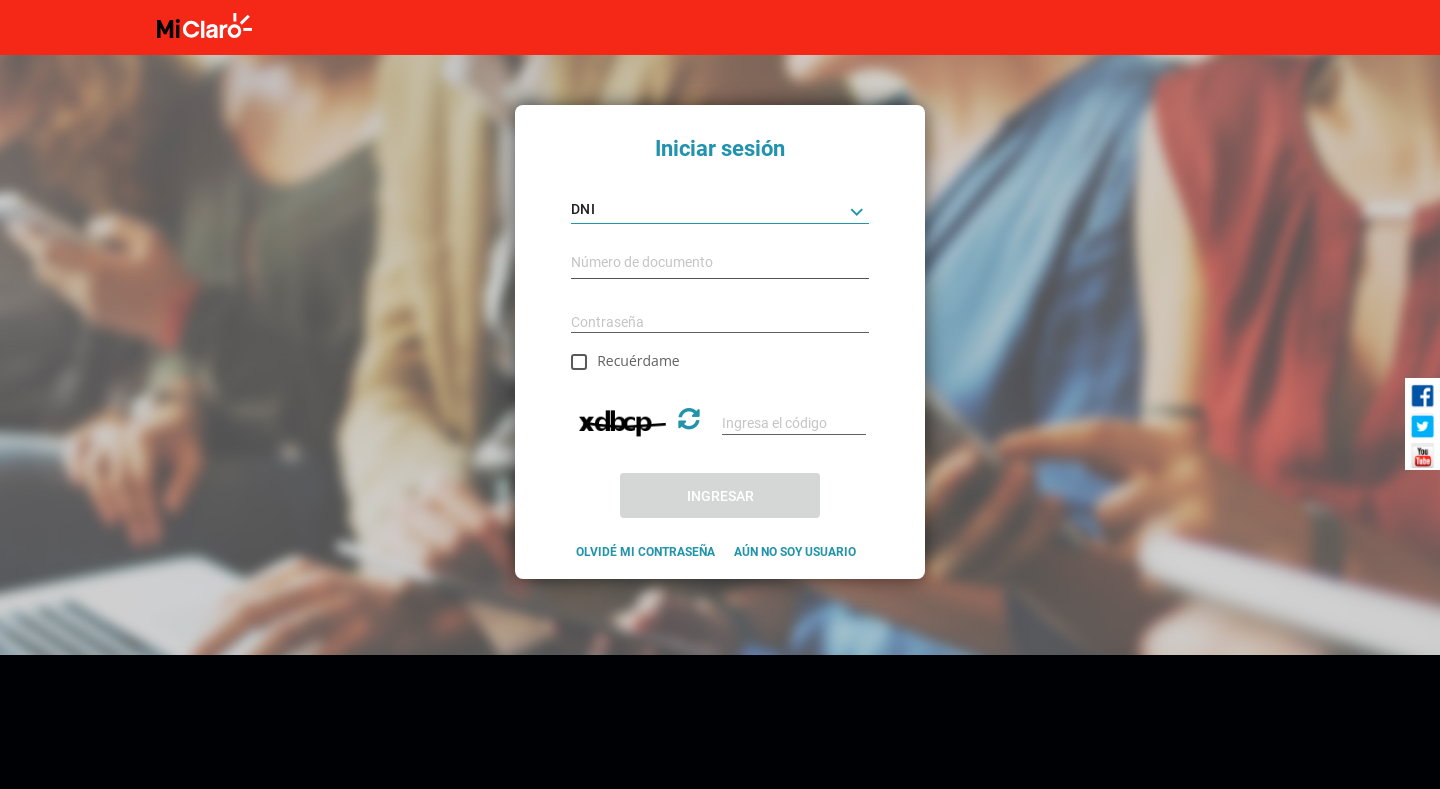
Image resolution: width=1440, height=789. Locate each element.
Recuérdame (638, 360)
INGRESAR (720, 496)
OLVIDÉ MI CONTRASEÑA (645, 552)
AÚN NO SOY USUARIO (795, 552)
